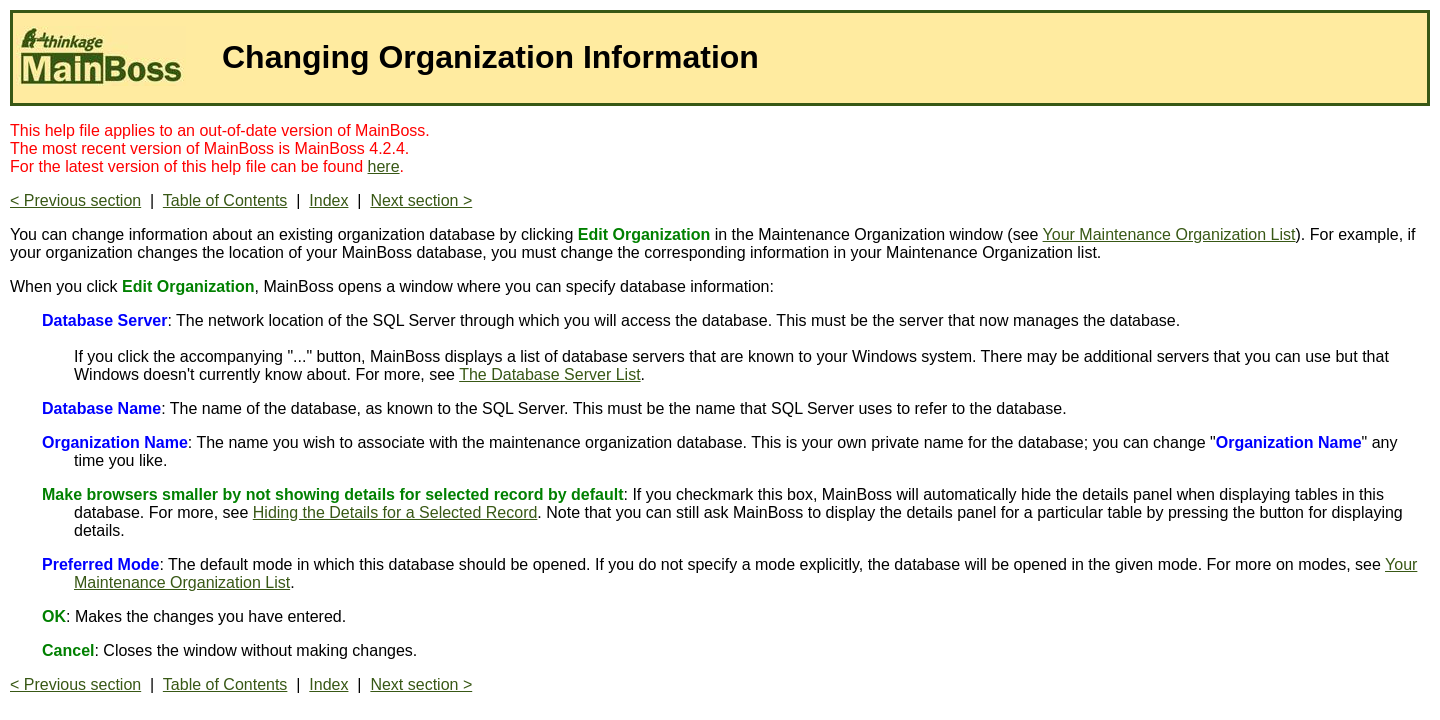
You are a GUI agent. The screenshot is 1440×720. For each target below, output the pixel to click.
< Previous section (75, 200)
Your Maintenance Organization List (1169, 234)
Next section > (421, 200)
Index (328, 200)
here (384, 166)
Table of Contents (225, 200)
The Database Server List (549, 374)
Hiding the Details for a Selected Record (395, 512)
